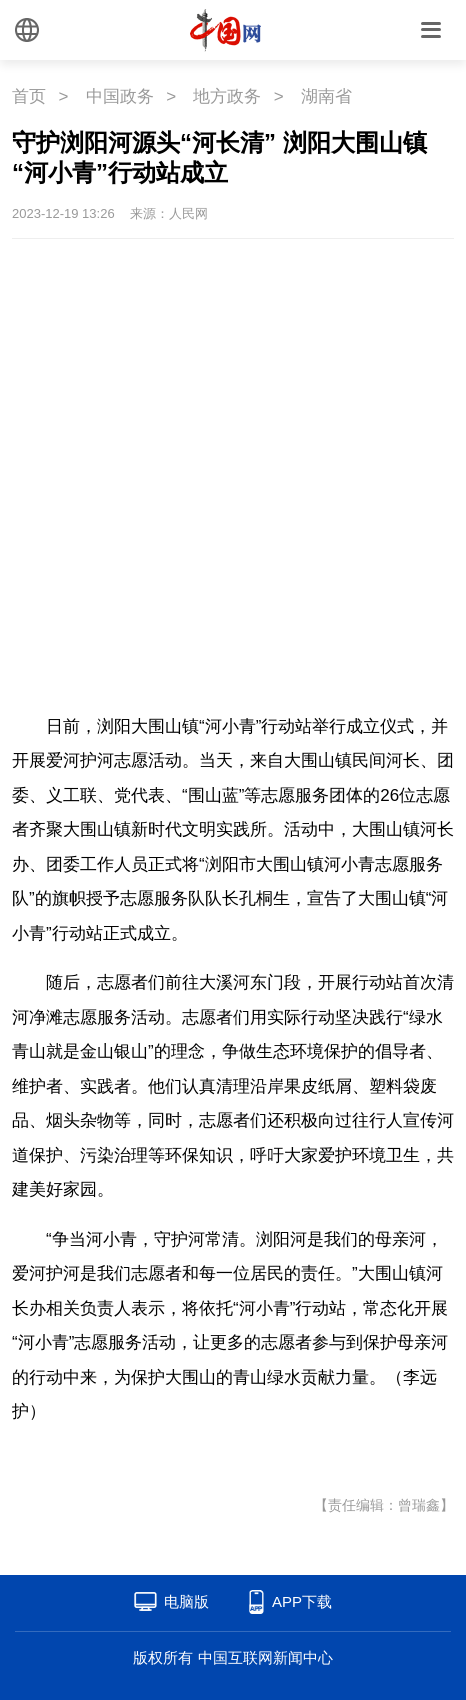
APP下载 (302, 1601)
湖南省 (326, 96)
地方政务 (227, 96)
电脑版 (186, 1601)
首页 (29, 96)
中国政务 (120, 96)
